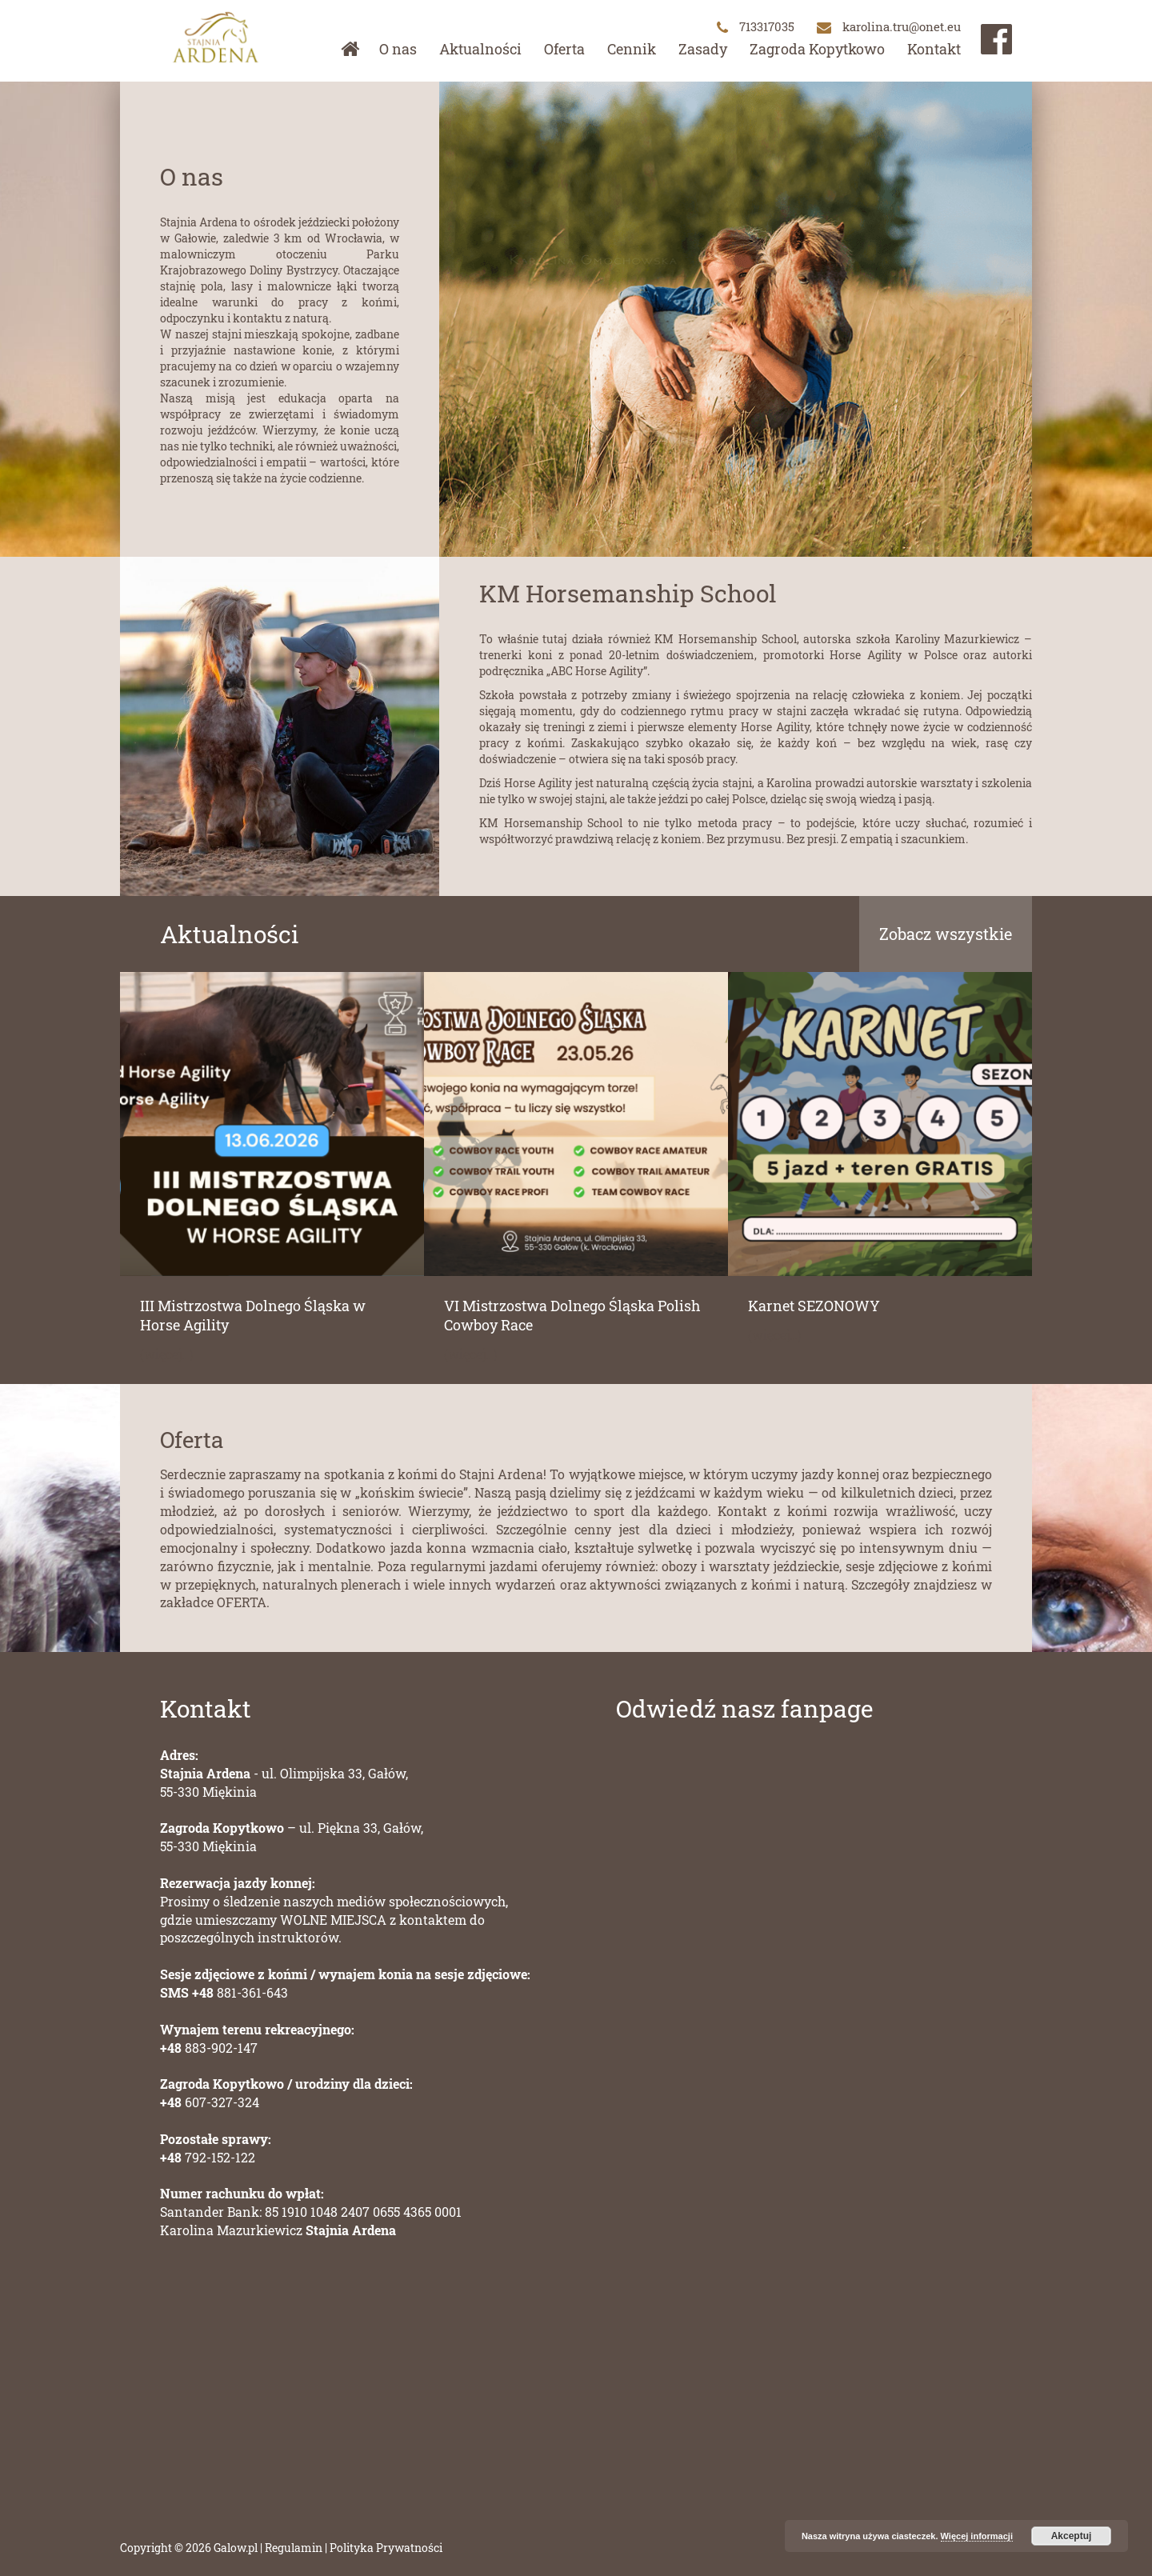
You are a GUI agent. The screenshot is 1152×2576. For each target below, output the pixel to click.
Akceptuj (1071, 2536)
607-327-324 (209, 2102)
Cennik (631, 48)
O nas (398, 48)
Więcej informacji (977, 2536)
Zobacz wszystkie (945, 933)
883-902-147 (209, 2047)
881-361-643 (224, 1992)
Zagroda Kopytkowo (817, 48)
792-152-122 (207, 2157)
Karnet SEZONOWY (814, 1305)
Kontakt (934, 48)
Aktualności (480, 48)
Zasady (702, 48)
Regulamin (293, 2547)
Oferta (564, 48)
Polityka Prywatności (386, 2547)
